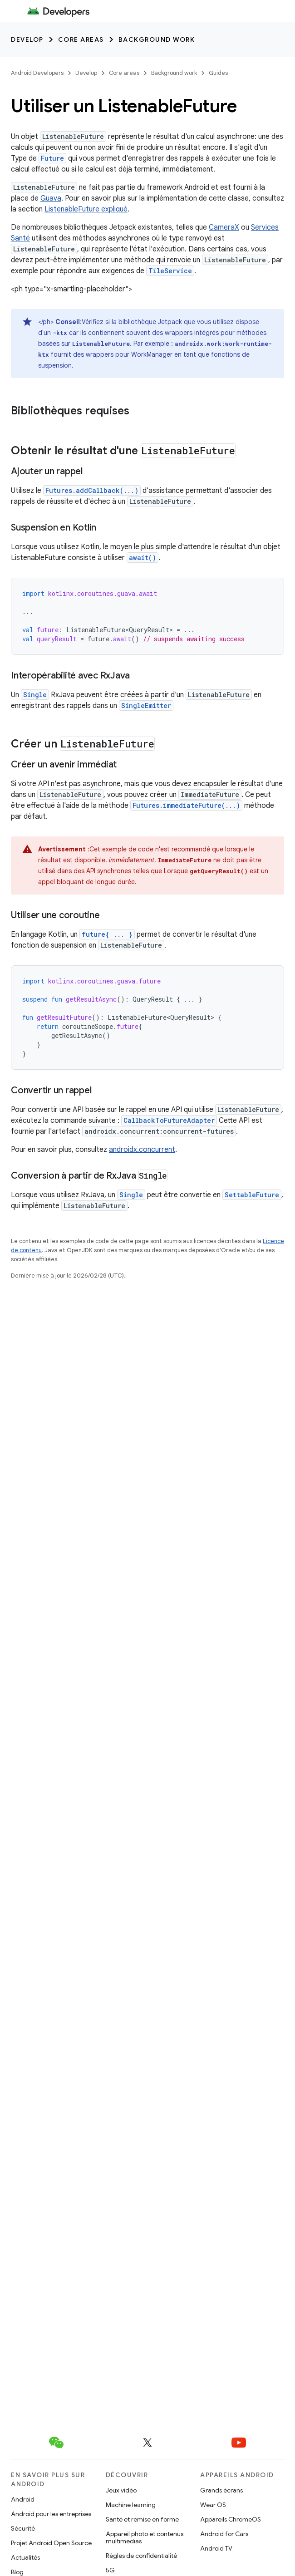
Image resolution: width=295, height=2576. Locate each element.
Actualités (25, 2557)
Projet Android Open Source (51, 2543)
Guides (218, 73)
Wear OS (213, 2505)
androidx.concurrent (142, 1149)
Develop (27, 39)
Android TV (216, 2548)
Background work (156, 39)
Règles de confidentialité (141, 2555)
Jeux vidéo (121, 2490)
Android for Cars (224, 2534)
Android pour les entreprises (51, 2514)
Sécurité (23, 2528)
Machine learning (131, 2505)
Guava (50, 198)
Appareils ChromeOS (230, 2519)
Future (52, 158)
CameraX (224, 227)
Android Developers (37, 73)
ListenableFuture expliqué (86, 209)
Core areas (81, 39)
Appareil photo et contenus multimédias (144, 2537)
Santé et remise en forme (142, 2519)
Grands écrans (221, 2490)
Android (22, 2499)
